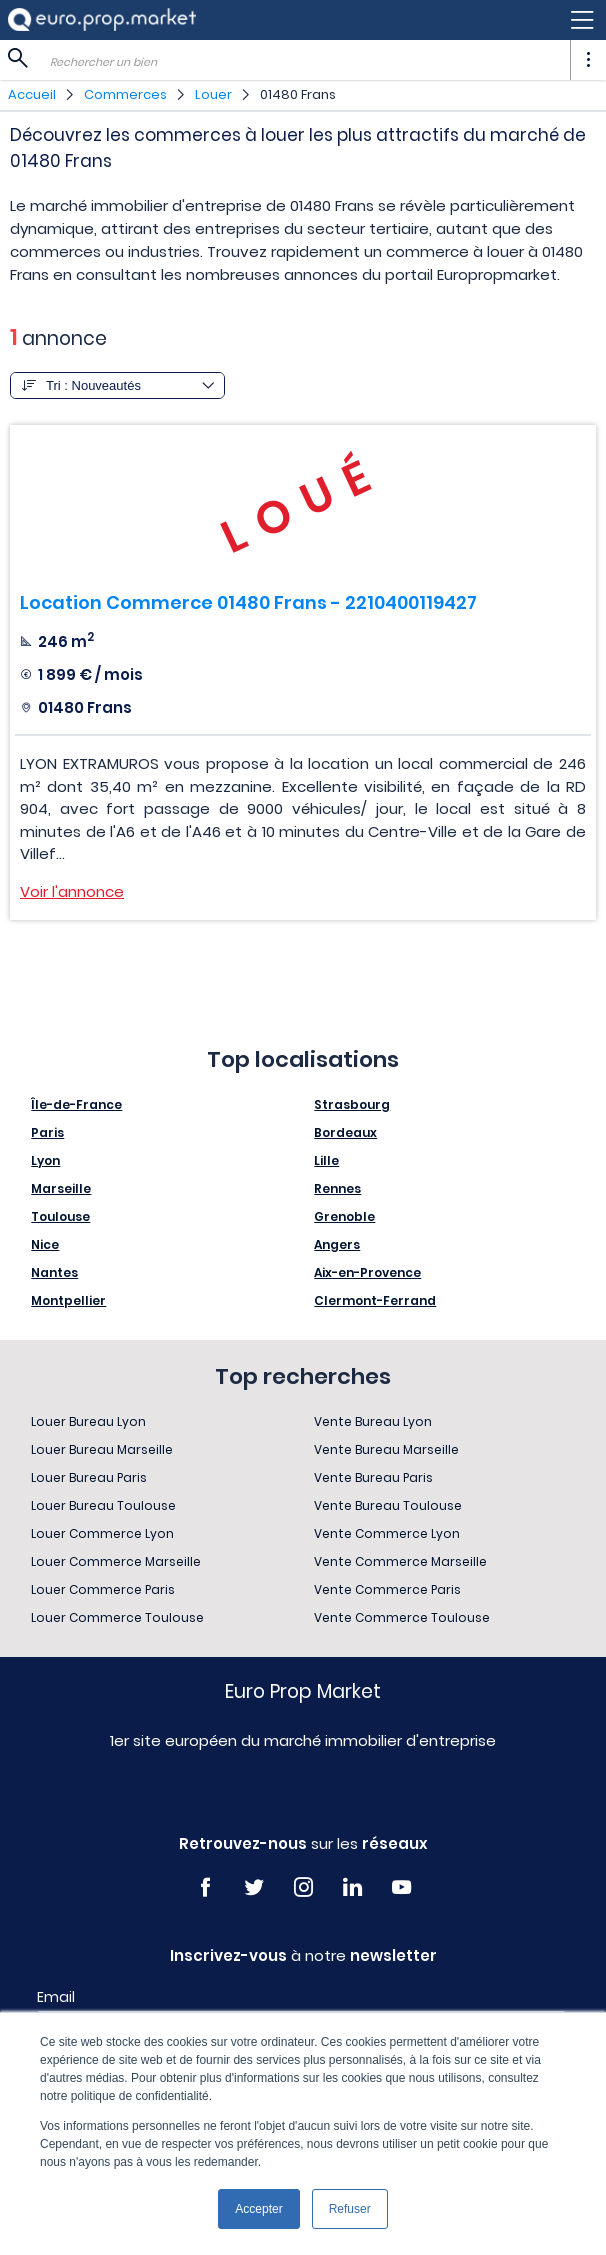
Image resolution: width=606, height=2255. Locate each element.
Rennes (337, 1188)
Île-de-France (76, 1104)
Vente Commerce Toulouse (402, 1617)
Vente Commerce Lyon (387, 1533)
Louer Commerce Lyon (102, 1533)
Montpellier (68, 1300)
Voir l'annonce (72, 891)
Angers (337, 1244)
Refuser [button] (350, 2209)
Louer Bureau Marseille (102, 1449)
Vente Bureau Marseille (386, 1449)
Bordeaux (345, 1132)
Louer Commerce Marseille (116, 1561)
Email (56, 1997)
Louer (213, 94)
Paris (47, 1132)
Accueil (32, 94)
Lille (326, 1160)
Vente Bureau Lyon (373, 1421)
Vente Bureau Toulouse (388, 1505)
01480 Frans (298, 94)
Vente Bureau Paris (373, 1477)
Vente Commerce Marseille (400, 1561)
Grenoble (344, 1216)
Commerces (125, 94)
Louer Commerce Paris (103, 1589)
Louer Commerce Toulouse (117, 1617)
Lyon (45, 1160)
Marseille (61, 1188)
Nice (45, 1244)
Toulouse (60, 1216)
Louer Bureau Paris (89, 1477)
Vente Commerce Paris (387, 1589)
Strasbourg (352, 1104)
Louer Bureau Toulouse (103, 1505)
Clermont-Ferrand (375, 1300)
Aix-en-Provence (367, 1272)
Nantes (54, 1272)
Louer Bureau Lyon (88, 1421)
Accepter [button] (258, 2209)
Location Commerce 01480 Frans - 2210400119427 (248, 602)
